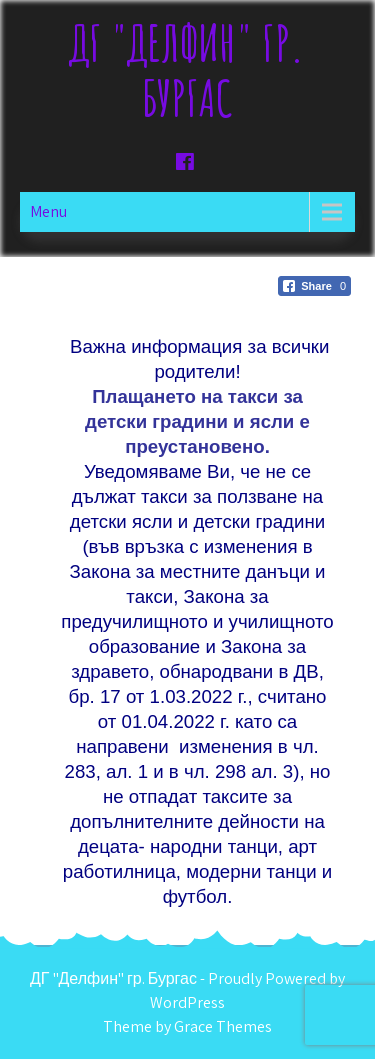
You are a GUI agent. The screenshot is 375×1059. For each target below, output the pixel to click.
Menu (48, 211)
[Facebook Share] (314, 286)
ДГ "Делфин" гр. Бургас (187, 70)
